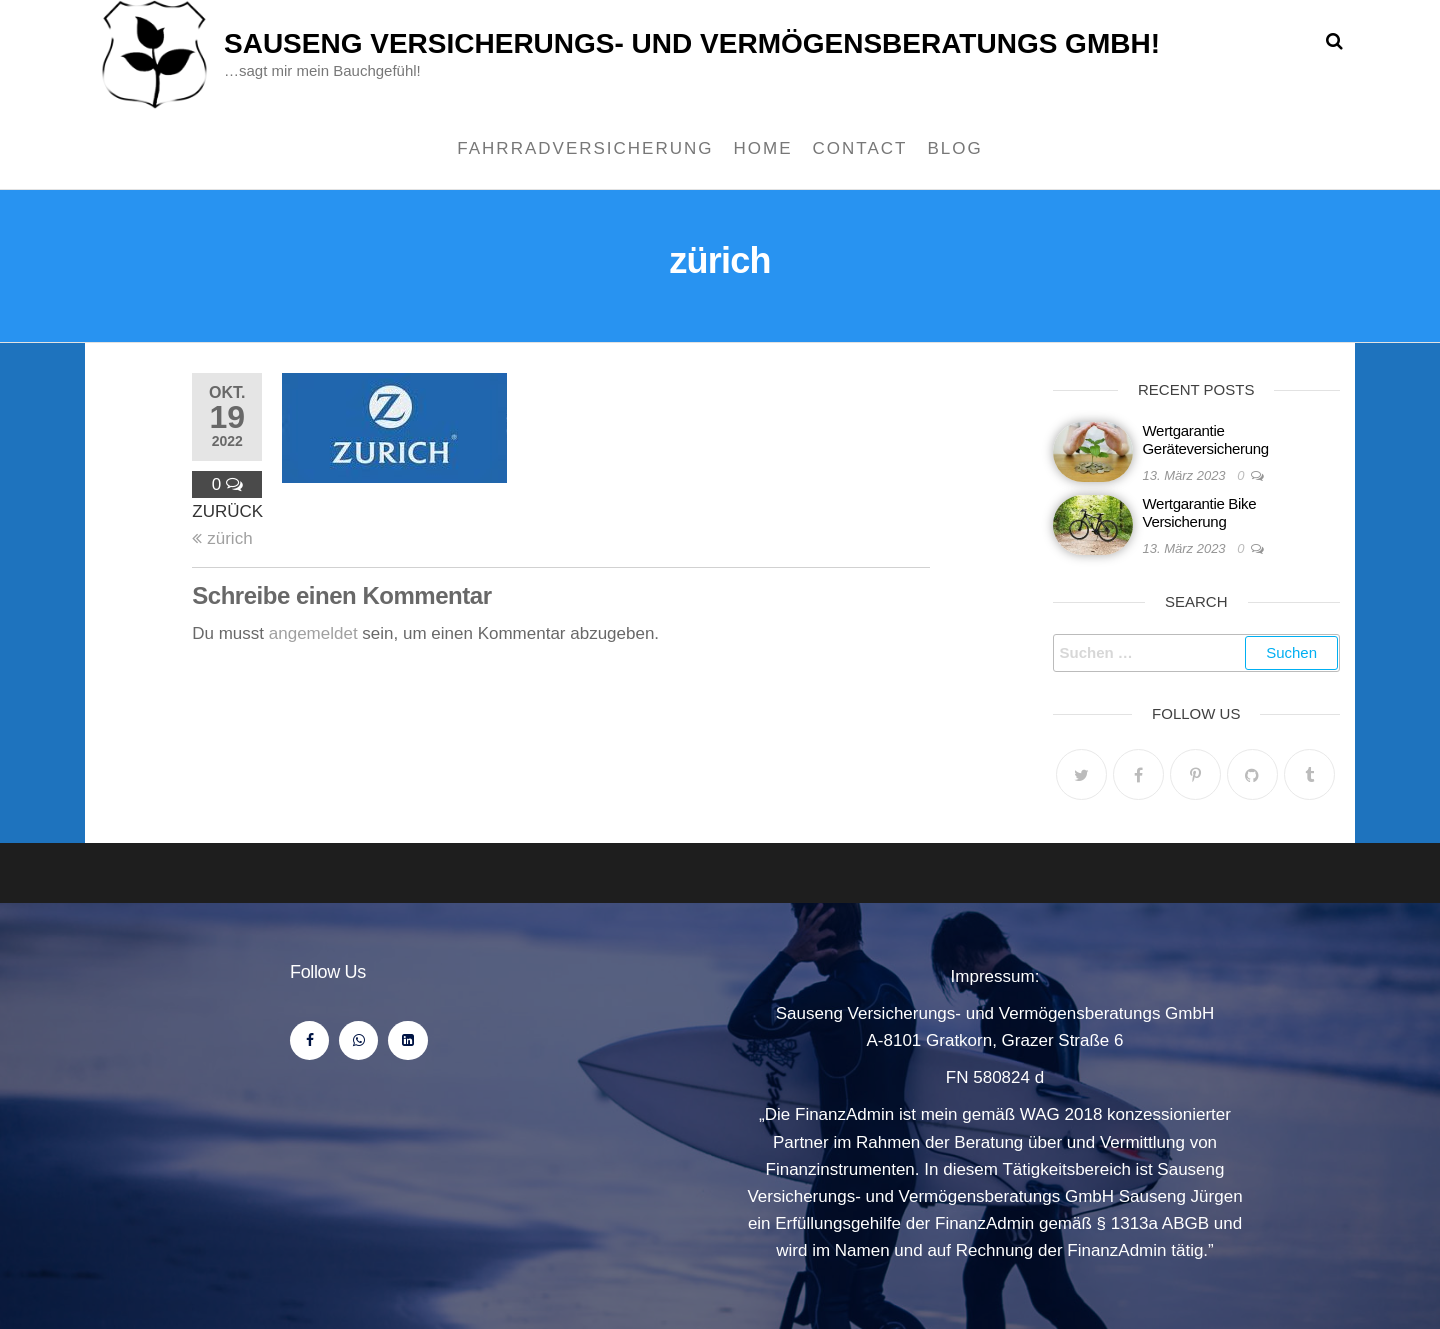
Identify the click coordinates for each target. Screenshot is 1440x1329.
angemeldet (313, 633)
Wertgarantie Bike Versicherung (1200, 512)
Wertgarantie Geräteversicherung (1206, 439)
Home (763, 148)
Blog (954, 148)
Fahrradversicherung (585, 148)
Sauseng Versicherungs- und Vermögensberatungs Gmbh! (692, 43)
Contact (860, 148)
